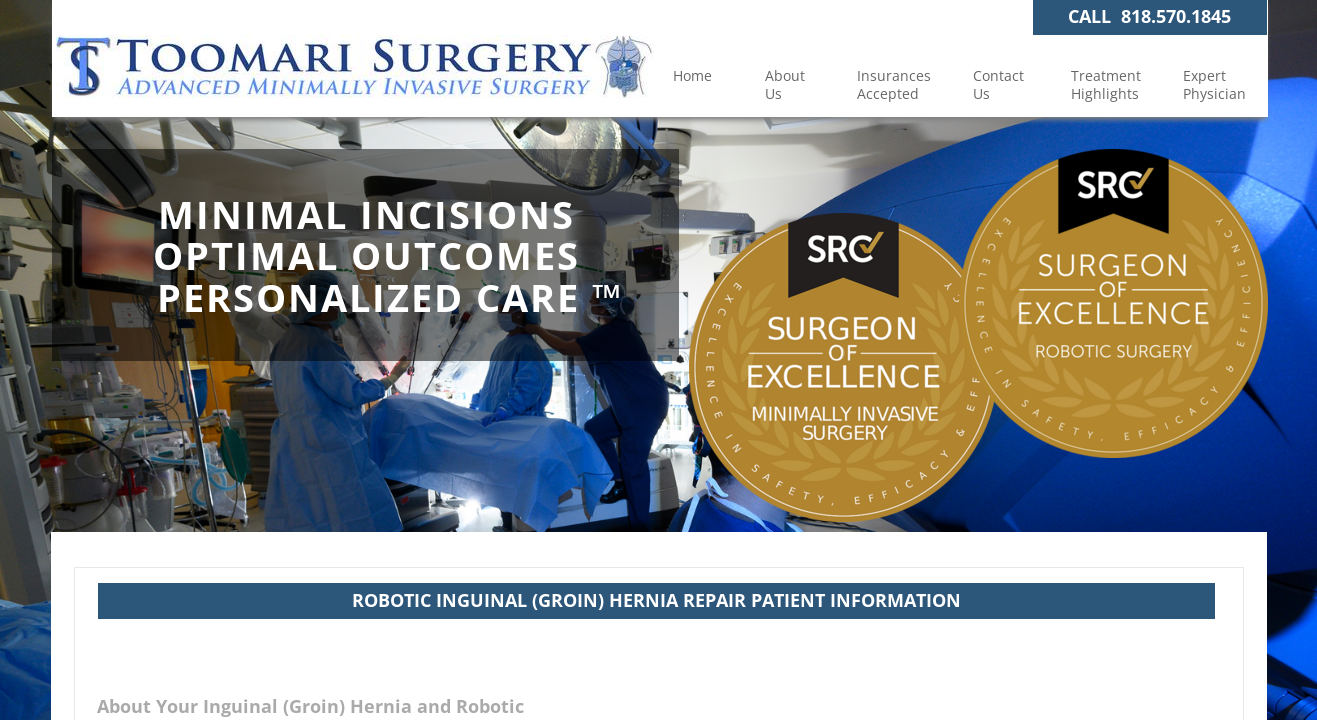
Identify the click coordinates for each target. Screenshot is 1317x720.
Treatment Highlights (1106, 84)
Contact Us (998, 84)
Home (692, 75)
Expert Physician (1214, 84)
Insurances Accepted (894, 84)
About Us (785, 84)
